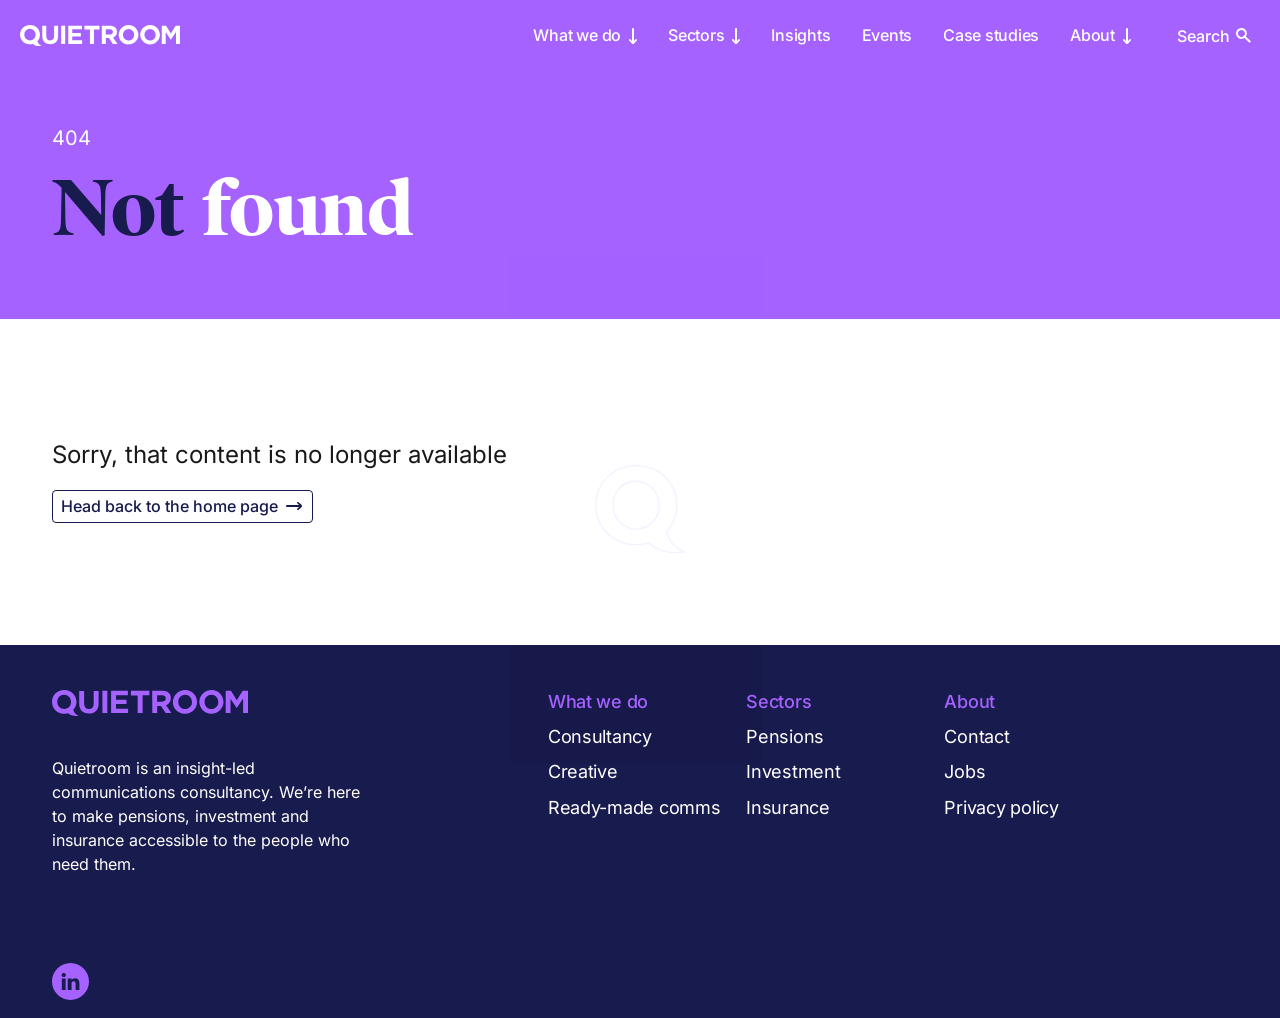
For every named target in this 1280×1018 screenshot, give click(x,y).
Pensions (785, 736)
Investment (793, 771)
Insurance (788, 807)
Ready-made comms (634, 807)
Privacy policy (1001, 807)
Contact (976, 736)
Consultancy (600, 736)
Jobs (964, 771)
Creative (583, 771)
